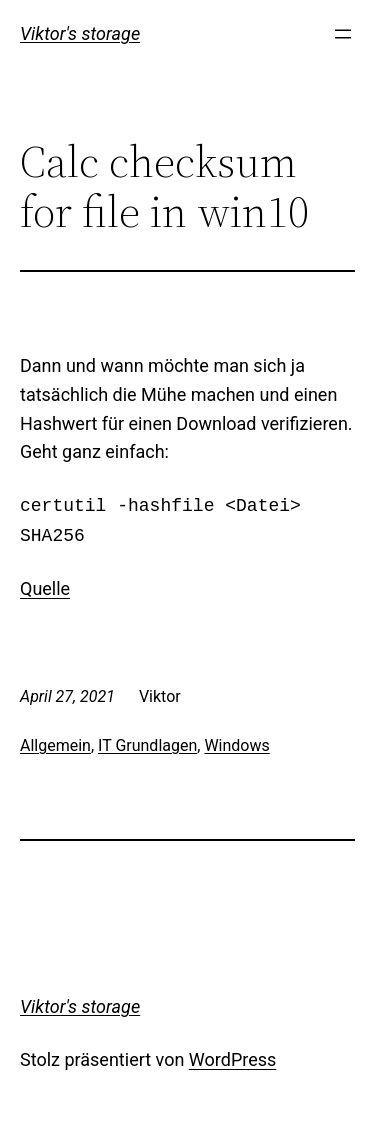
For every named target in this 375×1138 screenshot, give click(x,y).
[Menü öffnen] (343, 34)
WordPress (232, 1059)
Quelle (45, 588)
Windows (236, 745)
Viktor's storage (80, 33)
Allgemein (55, 745)
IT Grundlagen (147, 745)
